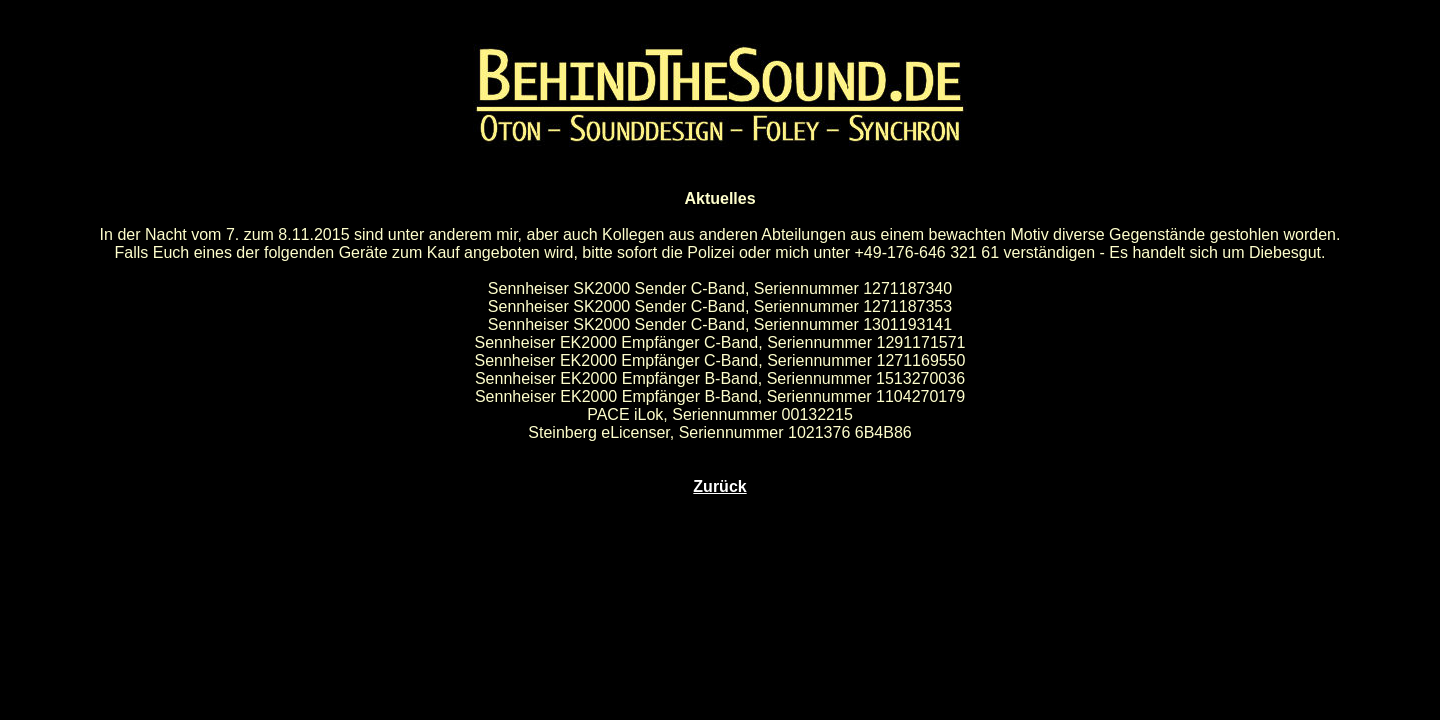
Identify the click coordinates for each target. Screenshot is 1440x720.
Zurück (719, 486)
